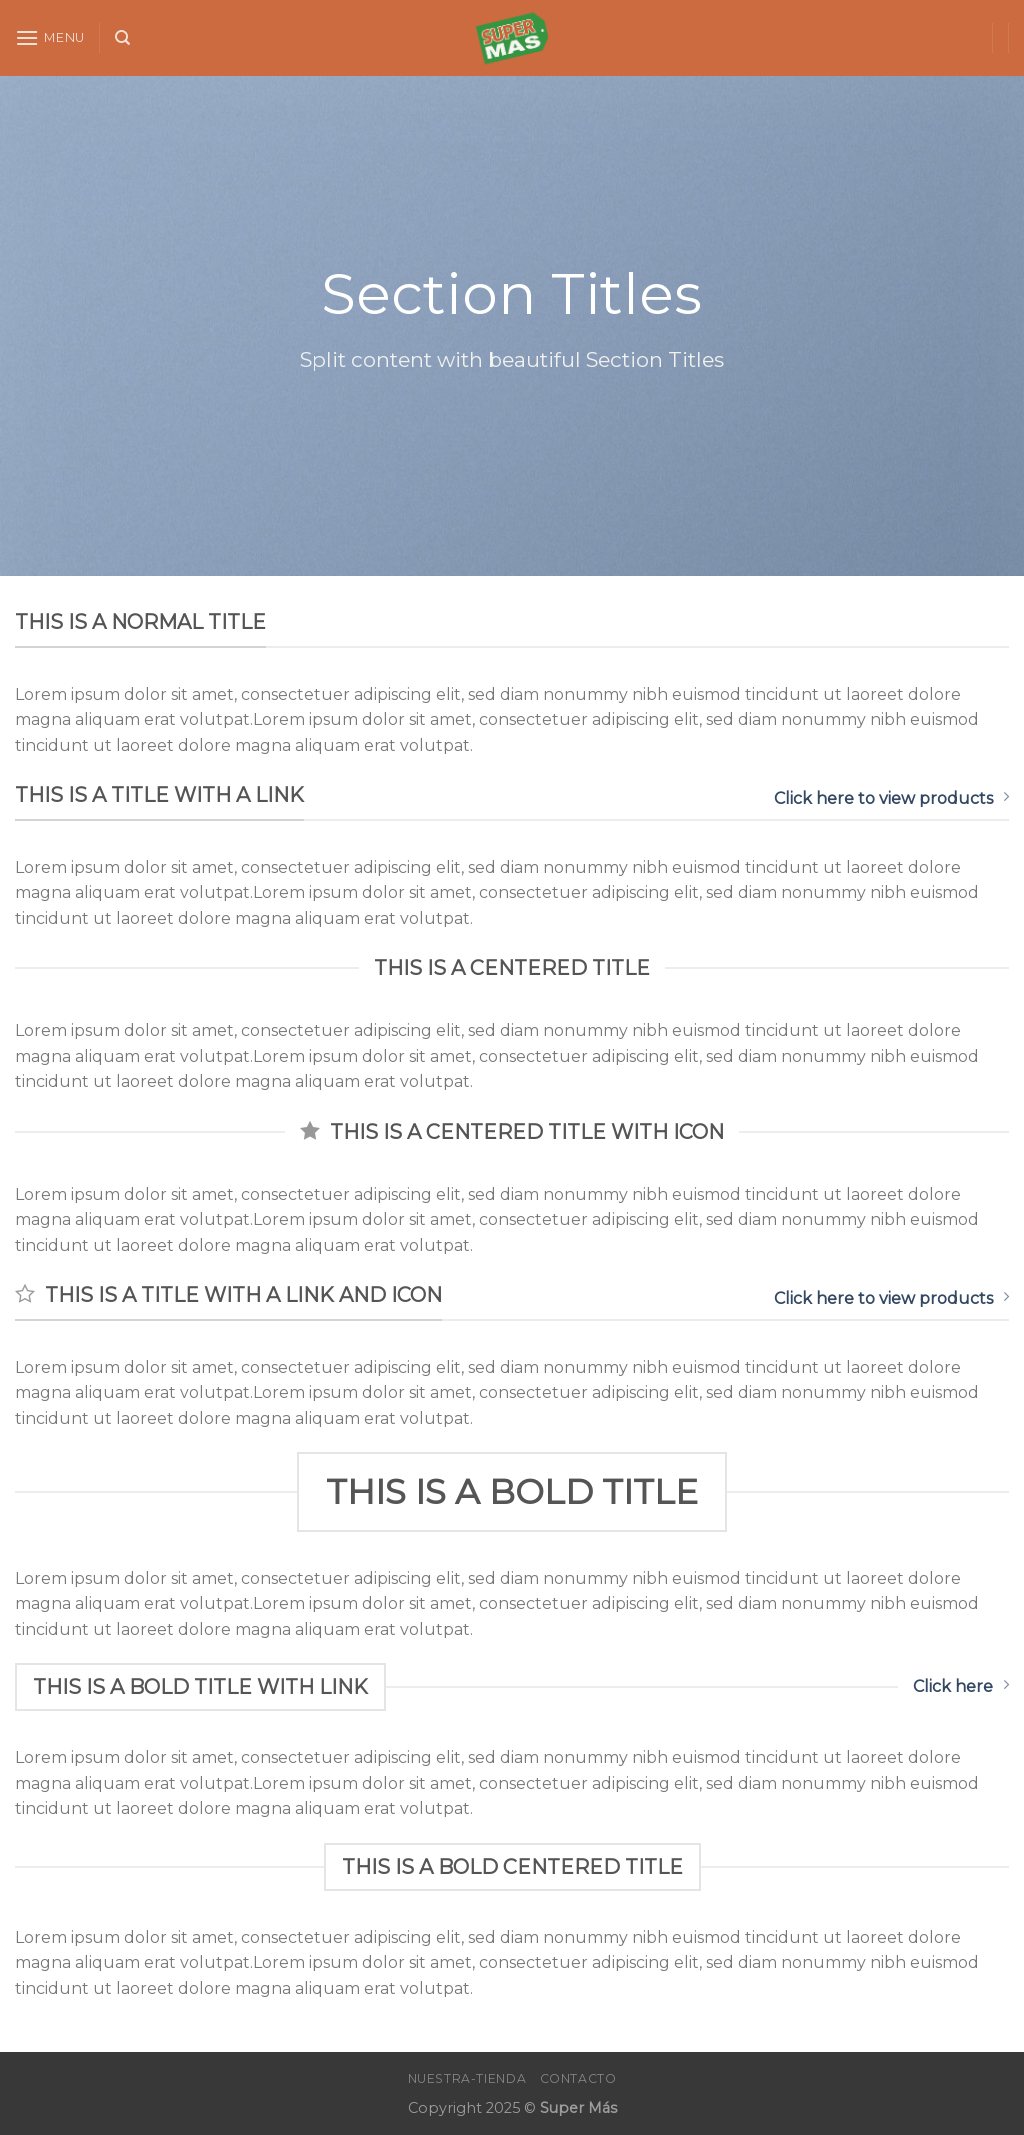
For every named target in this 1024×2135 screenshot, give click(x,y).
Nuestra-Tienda (467, 2078)
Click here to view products (891, 798)
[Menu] (50, 37)
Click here (961, 1686)
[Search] (122, 38)
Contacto (578, 2078)
